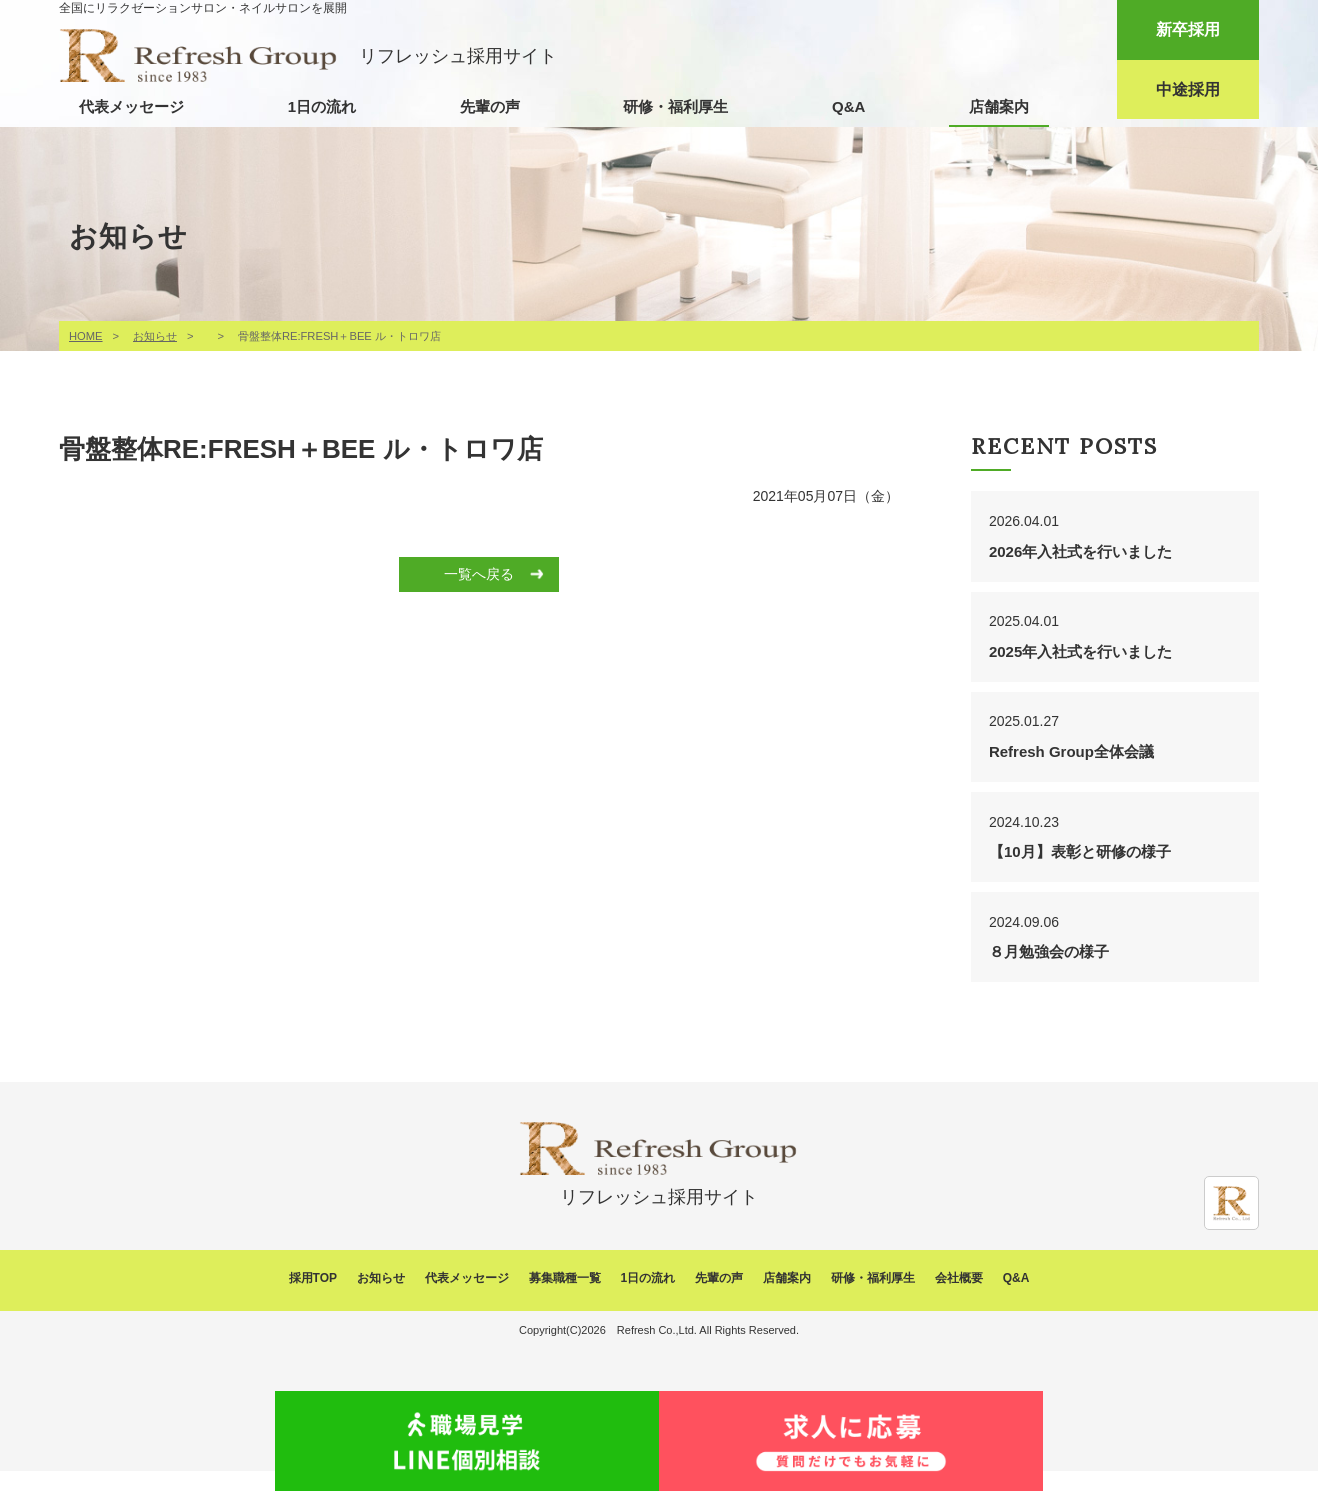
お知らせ (155, 336)
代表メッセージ (131, 106)
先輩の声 (490, 106)
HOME (86, 336)
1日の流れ (322, 106)
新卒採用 (1188, 29)
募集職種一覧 (565, 1299)
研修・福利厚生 (675, 106)
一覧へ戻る (479, 574)
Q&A (848, 106)
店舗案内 (999, 106)
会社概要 (959, 1299)
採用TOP (313, 1299)
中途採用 (1188, 89)
